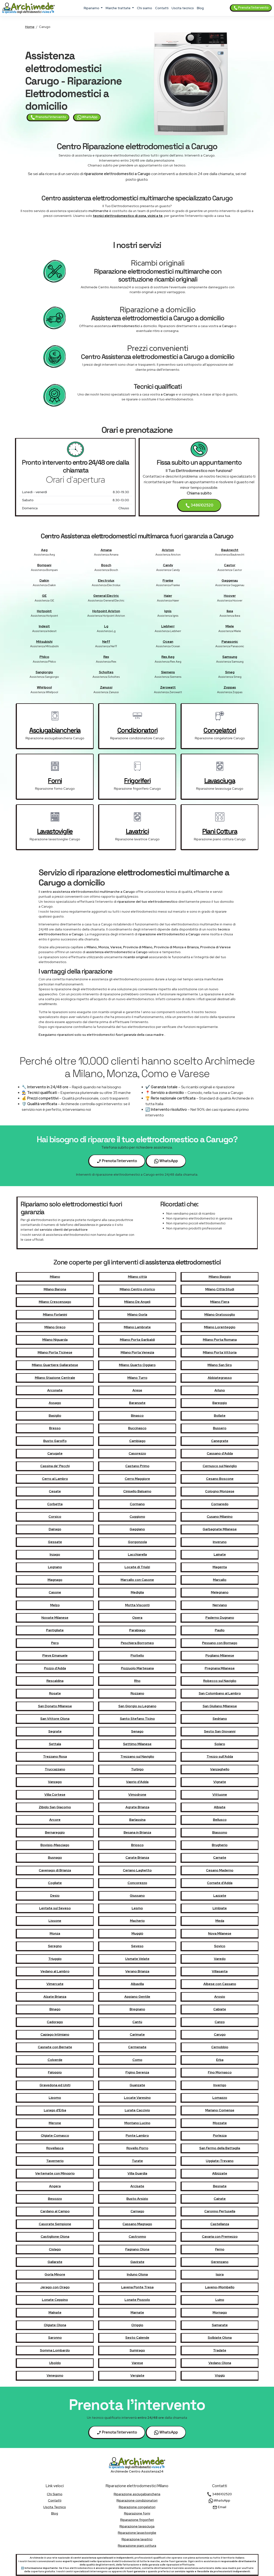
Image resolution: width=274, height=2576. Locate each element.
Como (137, 2060)
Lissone (55, 1920)
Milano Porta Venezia (137, 1352)
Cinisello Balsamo (137, 1491)
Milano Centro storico (137, 1289)
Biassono (219, 1832)
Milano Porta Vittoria (220, 1352)
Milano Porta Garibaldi (137, 1339)
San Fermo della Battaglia (219, 2148)
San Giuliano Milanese (220, 1706)
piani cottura (219, 831)
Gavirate (137, 2262)
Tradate (219, 2350)
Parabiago (137, 1630)
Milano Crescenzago (55, 1302)
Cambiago (137, 1441)
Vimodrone (137, 1794)
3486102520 (199, 505)
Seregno (55, 1946)
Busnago (55, 1857)
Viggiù (220, 2375)
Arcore (54, 1819)
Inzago (55, 1554)
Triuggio (55, 1959)
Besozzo (55, 2198)
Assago (55, 1403)
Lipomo (55, 2097)
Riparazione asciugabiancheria (137, 2494)
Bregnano (137, 2009)
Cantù (137, 2022)
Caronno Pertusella (219, 2211)
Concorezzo (137, 1883)
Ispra (220, 2274)
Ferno (219, 2249)
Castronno (137, 2236)
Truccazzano (55, 1769)
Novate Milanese (54, 1617)
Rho (137, 1681)
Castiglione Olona (55, 2236)
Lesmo (137, 1908)
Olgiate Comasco (55, 2135)
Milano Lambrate (137, 1327)
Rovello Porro (137, 2148)
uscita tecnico (183, 8)
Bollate (219, 1415)
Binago (54, 2009)
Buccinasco (137, 1428)
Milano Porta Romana (220, 1339)
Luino (219, 2299)
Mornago (220, 2312)
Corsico (55, 1516)
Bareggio (219, 1403)
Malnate (55, 2312)
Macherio (137, 1920)
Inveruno (220, 1542)
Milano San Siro (220, 1365)
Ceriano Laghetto (137, 1870)
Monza (55, 1933)
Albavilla (137, 1984)
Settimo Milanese (137, 1744)
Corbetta (55, 1504)
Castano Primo (137, 1466)
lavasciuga (219, 781)
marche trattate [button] (118, 8)
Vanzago (55, 1782)
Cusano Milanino (220, 1516)
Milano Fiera (219, 1302)
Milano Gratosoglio (219, 1314)
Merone (55, 2123)
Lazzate (219, 1895)
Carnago (137, 2211)
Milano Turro (137, 1377)
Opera (137, 1617)
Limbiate (220, 1908)
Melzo (55, 1605)
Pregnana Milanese (220, 1668)
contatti (162, 8)
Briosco (137, 1845)
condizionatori (137, 730)
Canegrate (219, 1441)
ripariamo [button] (92, 8)
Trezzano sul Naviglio (137, 1756)
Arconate (55, 1390)
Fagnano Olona (137, 2249)
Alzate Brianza (54, 1996)
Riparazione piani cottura (137, 2545)
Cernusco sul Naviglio (220, 1466)
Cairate (220, 2198)
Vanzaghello (219, 1769)
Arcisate (137, 2186)
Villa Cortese (54, 1794)
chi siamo (144, 8)
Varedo (220, 1959)
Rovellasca (54, 2148)
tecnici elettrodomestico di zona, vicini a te (128, 215)
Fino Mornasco (220, 2072)
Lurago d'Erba (55, 2110)
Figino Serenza (137, 2072)
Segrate (55, 1731)
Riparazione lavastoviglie (137, 2532)
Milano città (137, 1276)
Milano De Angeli (137, 1302)
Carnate (219, 1857)
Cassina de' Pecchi (55, 1466)
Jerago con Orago (55, 2287)
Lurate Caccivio (137, 2110)
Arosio (219, 1996)
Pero (55, 1643)
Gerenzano (219, 2262)
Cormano (137, 1504)
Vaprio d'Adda (137, 1782)
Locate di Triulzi (137, 1567)
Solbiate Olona (220, 2337)
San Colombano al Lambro (220, 1693)
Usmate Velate (137, 1959)
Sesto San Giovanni (219, 1731)
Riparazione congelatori (137, 2507)
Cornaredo (219, 1504)
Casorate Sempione (55, 2224)
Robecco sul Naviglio (219, 1681)
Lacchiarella (137, 1554)
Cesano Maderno (219, 1870)
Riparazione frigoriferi (137, 2520)
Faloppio (55, 2072)
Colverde (55, 2060)
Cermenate (137, 2047)
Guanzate (137, 2085)
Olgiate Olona (55, 2325)
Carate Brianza (137, 1857)
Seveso (137, 1946)
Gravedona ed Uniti (55, 2085)
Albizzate (219, 2173)
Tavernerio (55, 2161)
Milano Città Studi (219, 1289)
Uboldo (55, 2363)
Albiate (219, 1807)
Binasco (137, 1415)
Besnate (220, 2186)
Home (29, 27)
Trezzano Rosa (55, 1756)
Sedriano (220, 1718)
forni (55, 781)
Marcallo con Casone (137, 1580)
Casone (55, 1592)
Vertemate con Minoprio (55, 2173)
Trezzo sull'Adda (220, 1756)
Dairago (55, 1529)
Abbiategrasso (220, 1377)
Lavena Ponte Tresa (137, 2287)
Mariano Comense (219, 2110)
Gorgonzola (137, 1542)
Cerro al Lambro (55, 1478)
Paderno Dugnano (219, 1617)
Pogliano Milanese (219, 1655)
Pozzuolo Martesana (137, 1668)
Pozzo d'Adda (55, 1668)
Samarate (220, 2325)
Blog (200, 8)
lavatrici (137, 831)
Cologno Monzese (219, 1491)
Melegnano (219, 1592)
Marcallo (219, 1580)
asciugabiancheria (55, 730)
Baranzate (137, 1403)
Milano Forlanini (55, 1314)
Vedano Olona (219, 2363)
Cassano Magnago (137, 2224)
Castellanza (219, 2224)
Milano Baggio (220, 1276)
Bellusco (220, 1819)
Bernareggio (55, 1832)
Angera (55, 2186)
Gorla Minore (55, 2274)
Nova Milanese (219, 1933)
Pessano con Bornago (219, 1643)
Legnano (55, 1567)
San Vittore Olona (54, 1718)
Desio (55, 1895)
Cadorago (55, 2022)
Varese (137, 2363)
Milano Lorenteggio (219, 1327)
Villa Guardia (137, 2173)
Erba (219, 2060)
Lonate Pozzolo (137, 2299)
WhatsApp (87, 117)
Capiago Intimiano (54, 2034)
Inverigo (219, 2085)
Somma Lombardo (55, 2350)
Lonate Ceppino (55, 2299)
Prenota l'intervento (251, 8)
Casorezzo (137, 1453)
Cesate (55, 1491)
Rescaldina (54, 1681)
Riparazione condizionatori (137, 2500)
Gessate (55, 1542)
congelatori (219, 730)
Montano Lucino (137, 2123)
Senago (137, 1731)
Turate (137, 2161)
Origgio (137, 2325)
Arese (137, 1390)
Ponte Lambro (137, 2135)
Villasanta (220, 1971)
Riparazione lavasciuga (137, 2526)
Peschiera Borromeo (137, 1643)
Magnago (55, 1580)
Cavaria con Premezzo (220, 2236)
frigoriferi (137, 781)
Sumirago (137, 2350)
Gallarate (55, 2262)
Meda (219, 1920)
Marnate (137, 2312)
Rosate (55, 1693)
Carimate (137, 2034)
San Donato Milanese (55, 1706)
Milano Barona (55, 1289)
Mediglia (137, 1592)
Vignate (219, 1782)
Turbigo (137, 1769)
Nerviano (220, 1605)
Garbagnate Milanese (220, 1529)
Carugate (55, 1453)
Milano (55, 1276)
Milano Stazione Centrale (55, 1377)
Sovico (219, 1946)
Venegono (55, 2375)
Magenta (220, 1567)
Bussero (219, 1428)
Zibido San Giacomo (55, 1807)
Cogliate (55, 1883)
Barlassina (137, 1819)
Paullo (220, 1630)
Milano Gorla (137, 1314)
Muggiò (137, 1933)
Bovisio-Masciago (54, 1845)
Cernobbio (219, 2047)
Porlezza (220, 2135)
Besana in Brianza (137, 1832)
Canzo (220, 2022)
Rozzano (137, 1693)
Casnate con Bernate (55, 2047)
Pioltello (137, 1655)
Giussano (137, 1895)
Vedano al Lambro (54, 1971)
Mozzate (220, 2123)
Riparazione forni (137, 2513)
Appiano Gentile (137, 1996)
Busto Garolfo (55, 1441)
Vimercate (54, 1984)
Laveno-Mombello (219, 2287)
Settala (55, 1744)
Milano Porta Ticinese (55, 1352)
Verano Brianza (137, 1971)
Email (219, 2507)
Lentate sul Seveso (55, 1908)
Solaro (219, 1744)
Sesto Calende (137, 2337)
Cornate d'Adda (219, 1883)
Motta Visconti (137, 1605)
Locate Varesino (137, 2097)
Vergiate (137, 2375)
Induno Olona (137, 2274)
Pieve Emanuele (55, 1655)
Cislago (55, 2249)
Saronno (55, 2337)
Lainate (220, 1554)
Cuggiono (137, 1516)
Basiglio (55, 1415)
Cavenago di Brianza (55, 1870)
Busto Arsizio (137, 2198)
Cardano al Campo (55, 2211)
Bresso (55, 1428)
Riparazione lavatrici (137, 2539)
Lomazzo (219, 2097)
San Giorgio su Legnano (137, 1706)
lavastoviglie (55, 831)
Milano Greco (55, 1327)
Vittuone (219, 1794)
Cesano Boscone (220, 1478)
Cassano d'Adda (220, 1453)
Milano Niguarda (55, 1339)
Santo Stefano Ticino (137, 1718)
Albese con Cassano (219, 1984)
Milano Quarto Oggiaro (137, 1365)
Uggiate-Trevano (220, 2161)
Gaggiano (137, 1529)
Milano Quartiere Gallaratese (55, 1365)
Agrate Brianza (137, 1807)
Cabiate (219, 2009)
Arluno (219, 1390)
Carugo (220, 2034)
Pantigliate (55, 1630)
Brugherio (220, 1845)
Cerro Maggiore (137, 1478)
